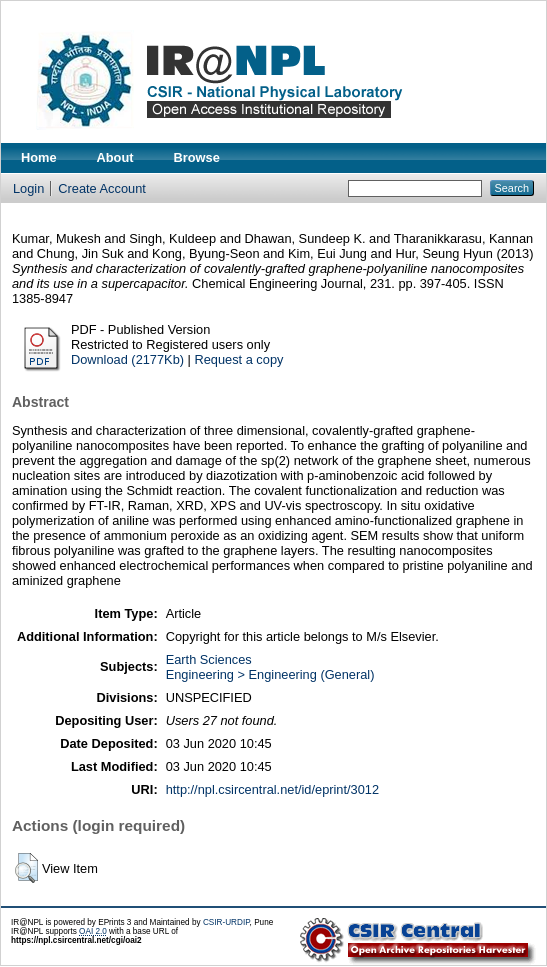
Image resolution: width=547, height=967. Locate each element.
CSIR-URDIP (226, 922)
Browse (197, 157)
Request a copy (238, 359)
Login (28, 188)
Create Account (102, 188)
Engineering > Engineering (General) (270, 674)
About (115, 157)
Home (39, 157)
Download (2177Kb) (127, 359)
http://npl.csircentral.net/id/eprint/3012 (272, 789)
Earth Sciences (209, 659)
